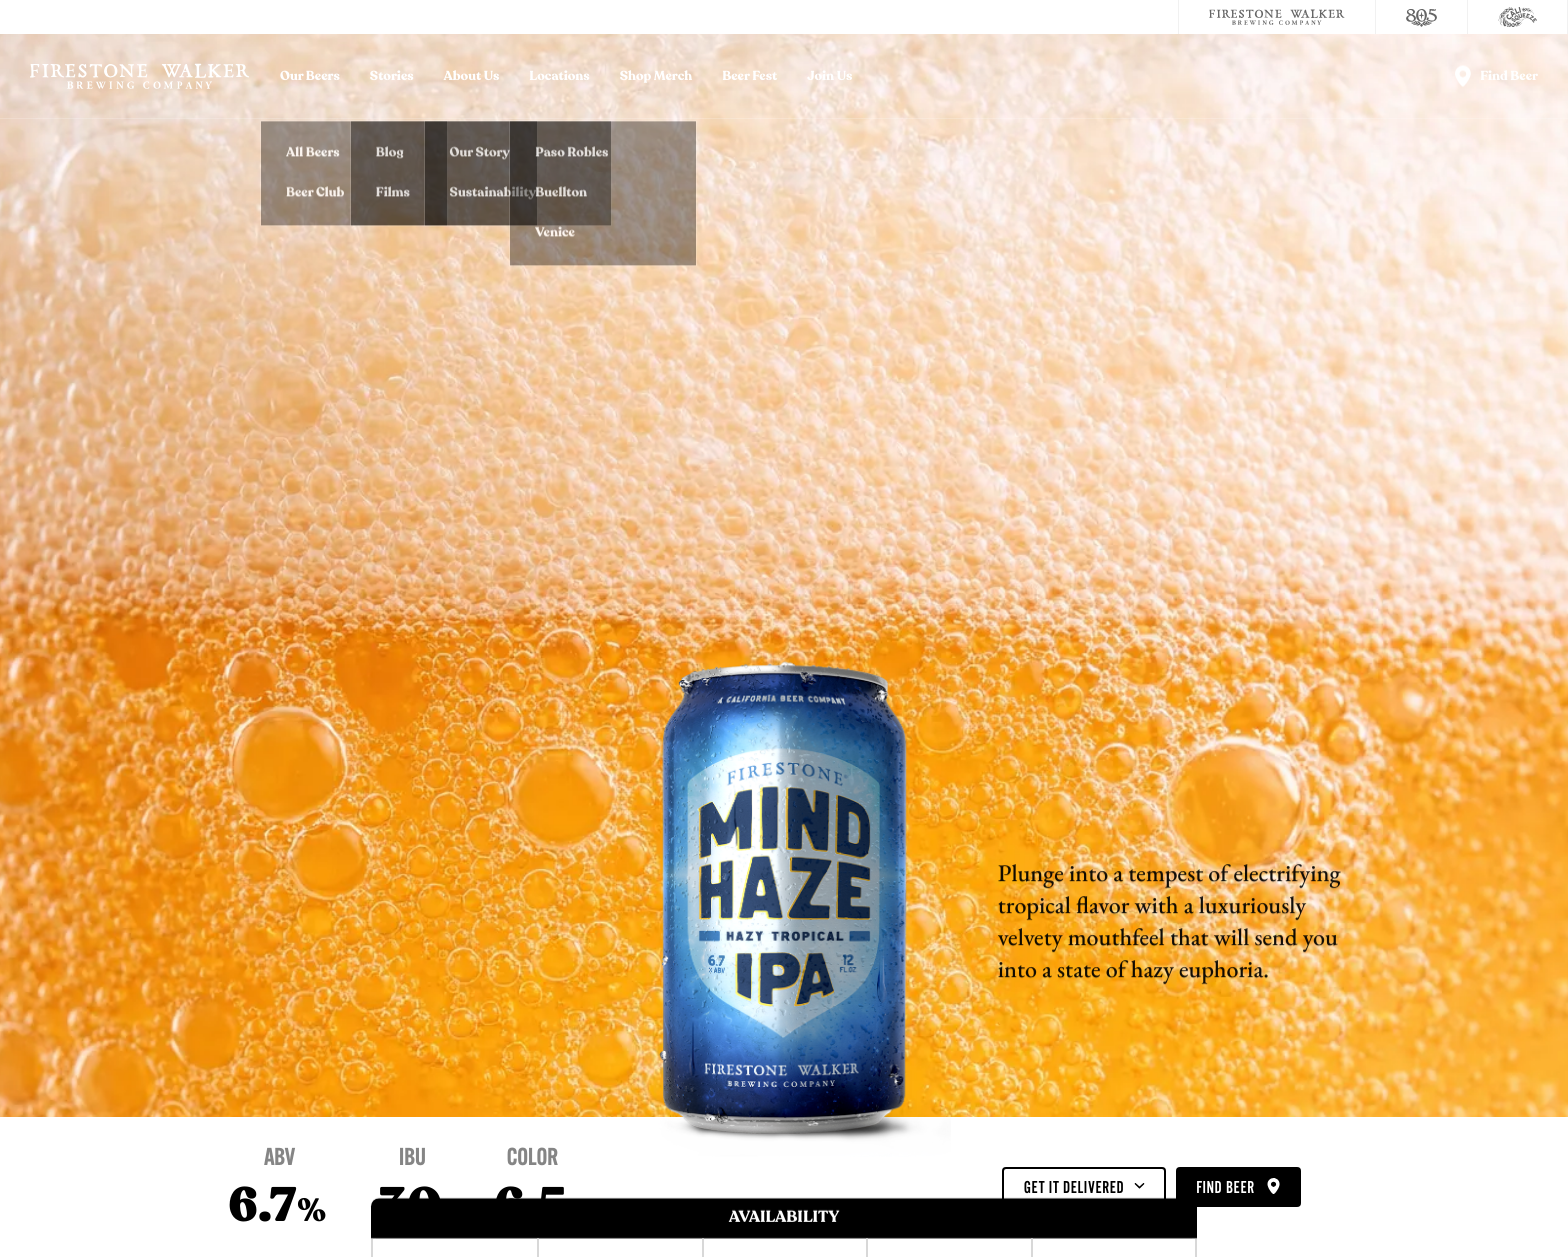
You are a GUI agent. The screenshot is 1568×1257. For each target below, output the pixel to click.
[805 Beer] (1422, 17)
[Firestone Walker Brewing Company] (1277, 17)
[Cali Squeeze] (1518, 17)
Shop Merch (656, 76)
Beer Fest (749, 76)
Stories (392, 76)
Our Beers (310, 76)
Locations (559, 76)
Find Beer (1238, 1188)
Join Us (829, 76)
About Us (472, 76)
